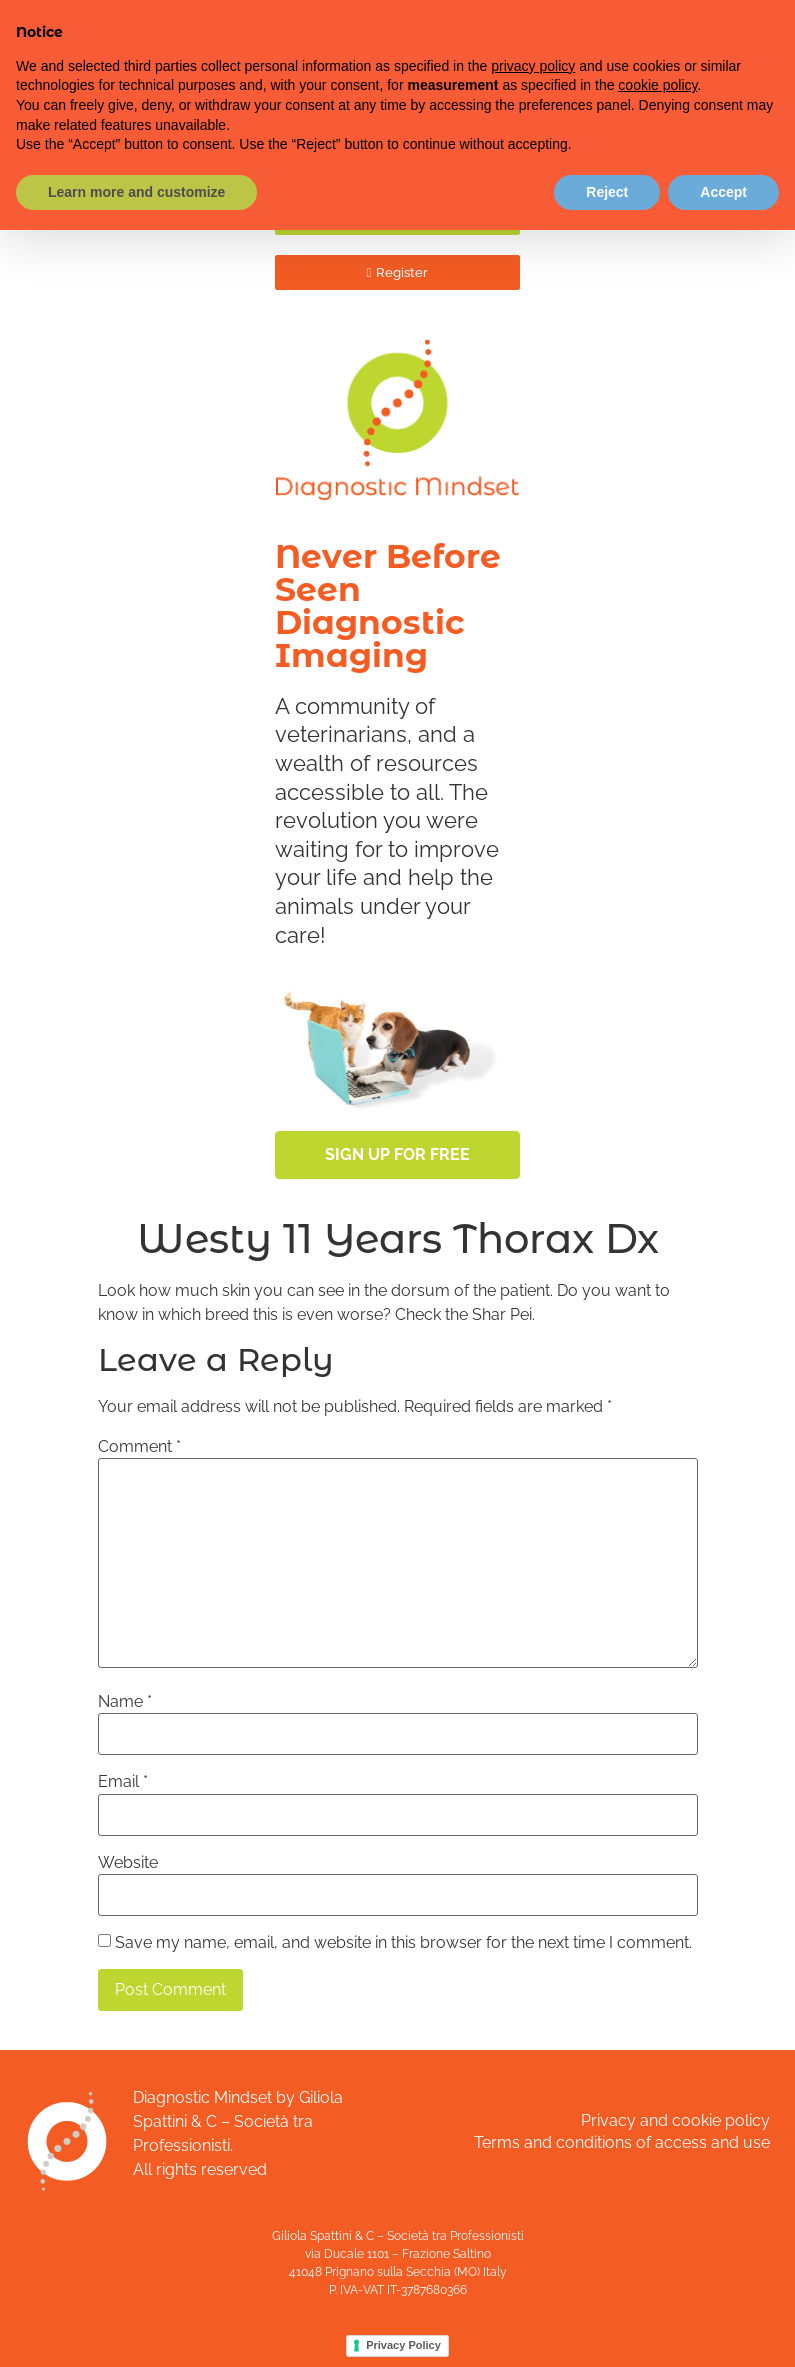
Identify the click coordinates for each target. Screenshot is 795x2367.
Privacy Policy (403, 2345)
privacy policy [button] (533, 66)
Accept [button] (723, 192)
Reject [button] (607, 192)
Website (128, 1863)
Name (125, 1702)
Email (123, 1782)
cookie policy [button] (657, 85)
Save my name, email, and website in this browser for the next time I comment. (403, 1943)
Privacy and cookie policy (675, 2120)
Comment (139, 1447)
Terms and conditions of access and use (622, 2142)
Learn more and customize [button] (136, 192)
